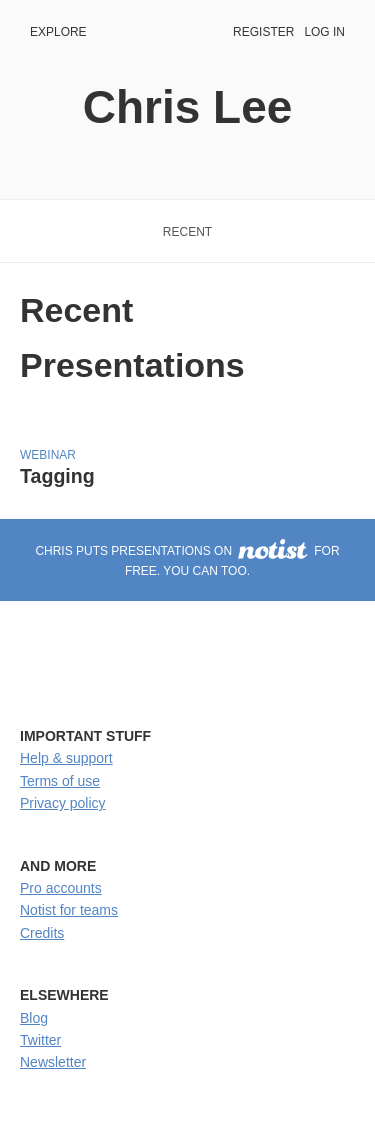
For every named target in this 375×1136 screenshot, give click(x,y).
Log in (324, 32)
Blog (34, 1018)
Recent (187, 232)
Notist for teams (69, 910)
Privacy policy (63, 803)
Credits (42, 933)
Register (263, 32)
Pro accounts (61, 888)
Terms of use (60, 781)
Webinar (48, 455)
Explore (58, 32)
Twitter (40, 1040)
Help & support (66, 758)
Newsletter (53, 1062)
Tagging (57, 476)
